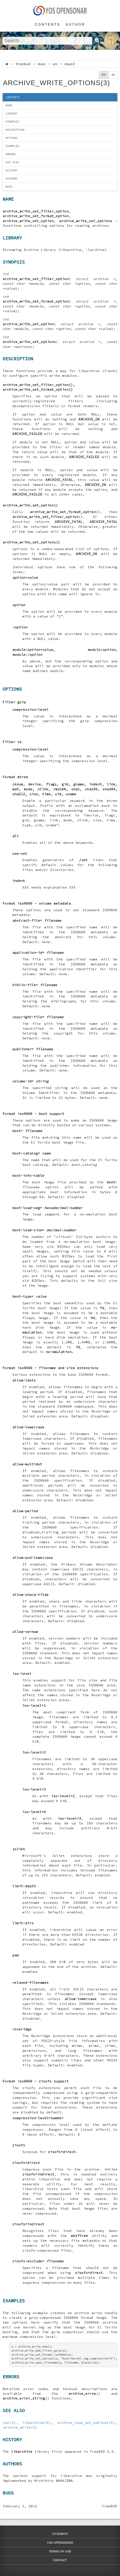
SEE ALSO (12, 162)
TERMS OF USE (60, 2551)
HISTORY (11, 170)
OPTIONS (11, 138)
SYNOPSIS (12, 121)
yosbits (60, 2534)
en (55, 64)
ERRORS (11, 154)
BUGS (9, 186)
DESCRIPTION (15, 130)
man (42, 64)
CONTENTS (47, 24)
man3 (70, 64)
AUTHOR (75, 24)
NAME (9, 105)
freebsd (23, 64)
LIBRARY (11, 113)
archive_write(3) (20, 2427)
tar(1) (9, 2422)
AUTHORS (11, 178)
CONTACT (60, 2560)
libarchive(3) (37, 2422)
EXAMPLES (12, 146)
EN (104, 74)
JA (113, 74)
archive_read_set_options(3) (86, 2422)
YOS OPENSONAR (60, 2542)
